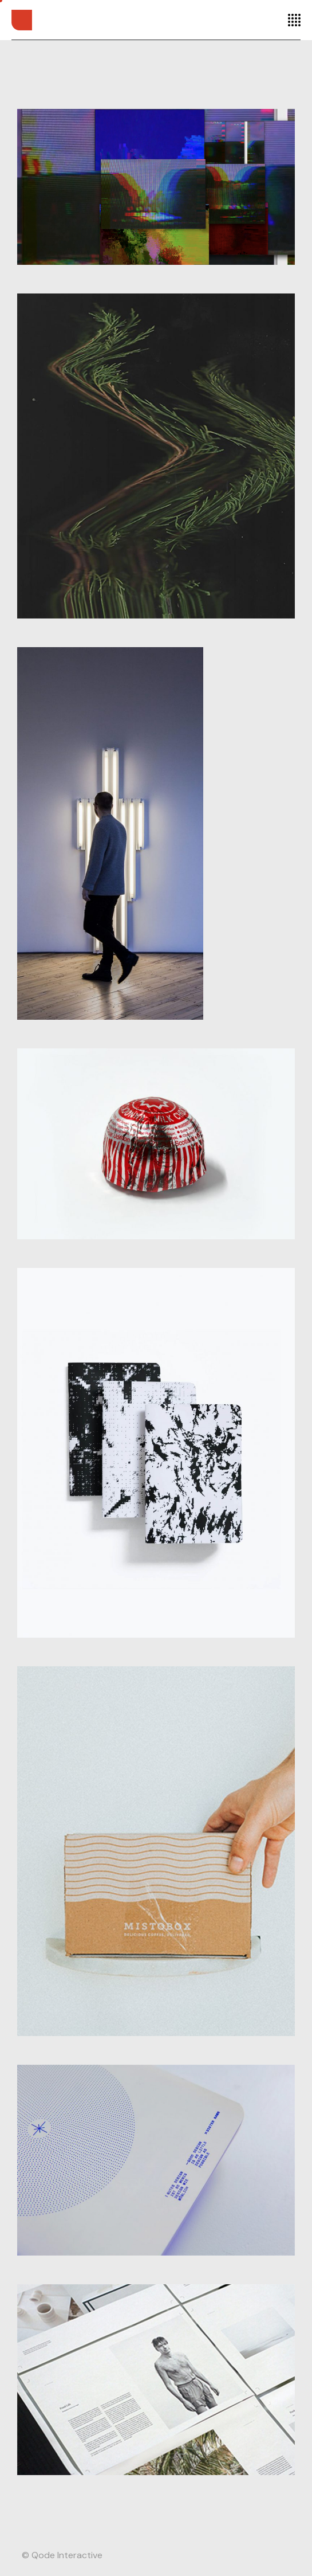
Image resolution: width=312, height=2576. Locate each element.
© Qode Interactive (62, 2555)
